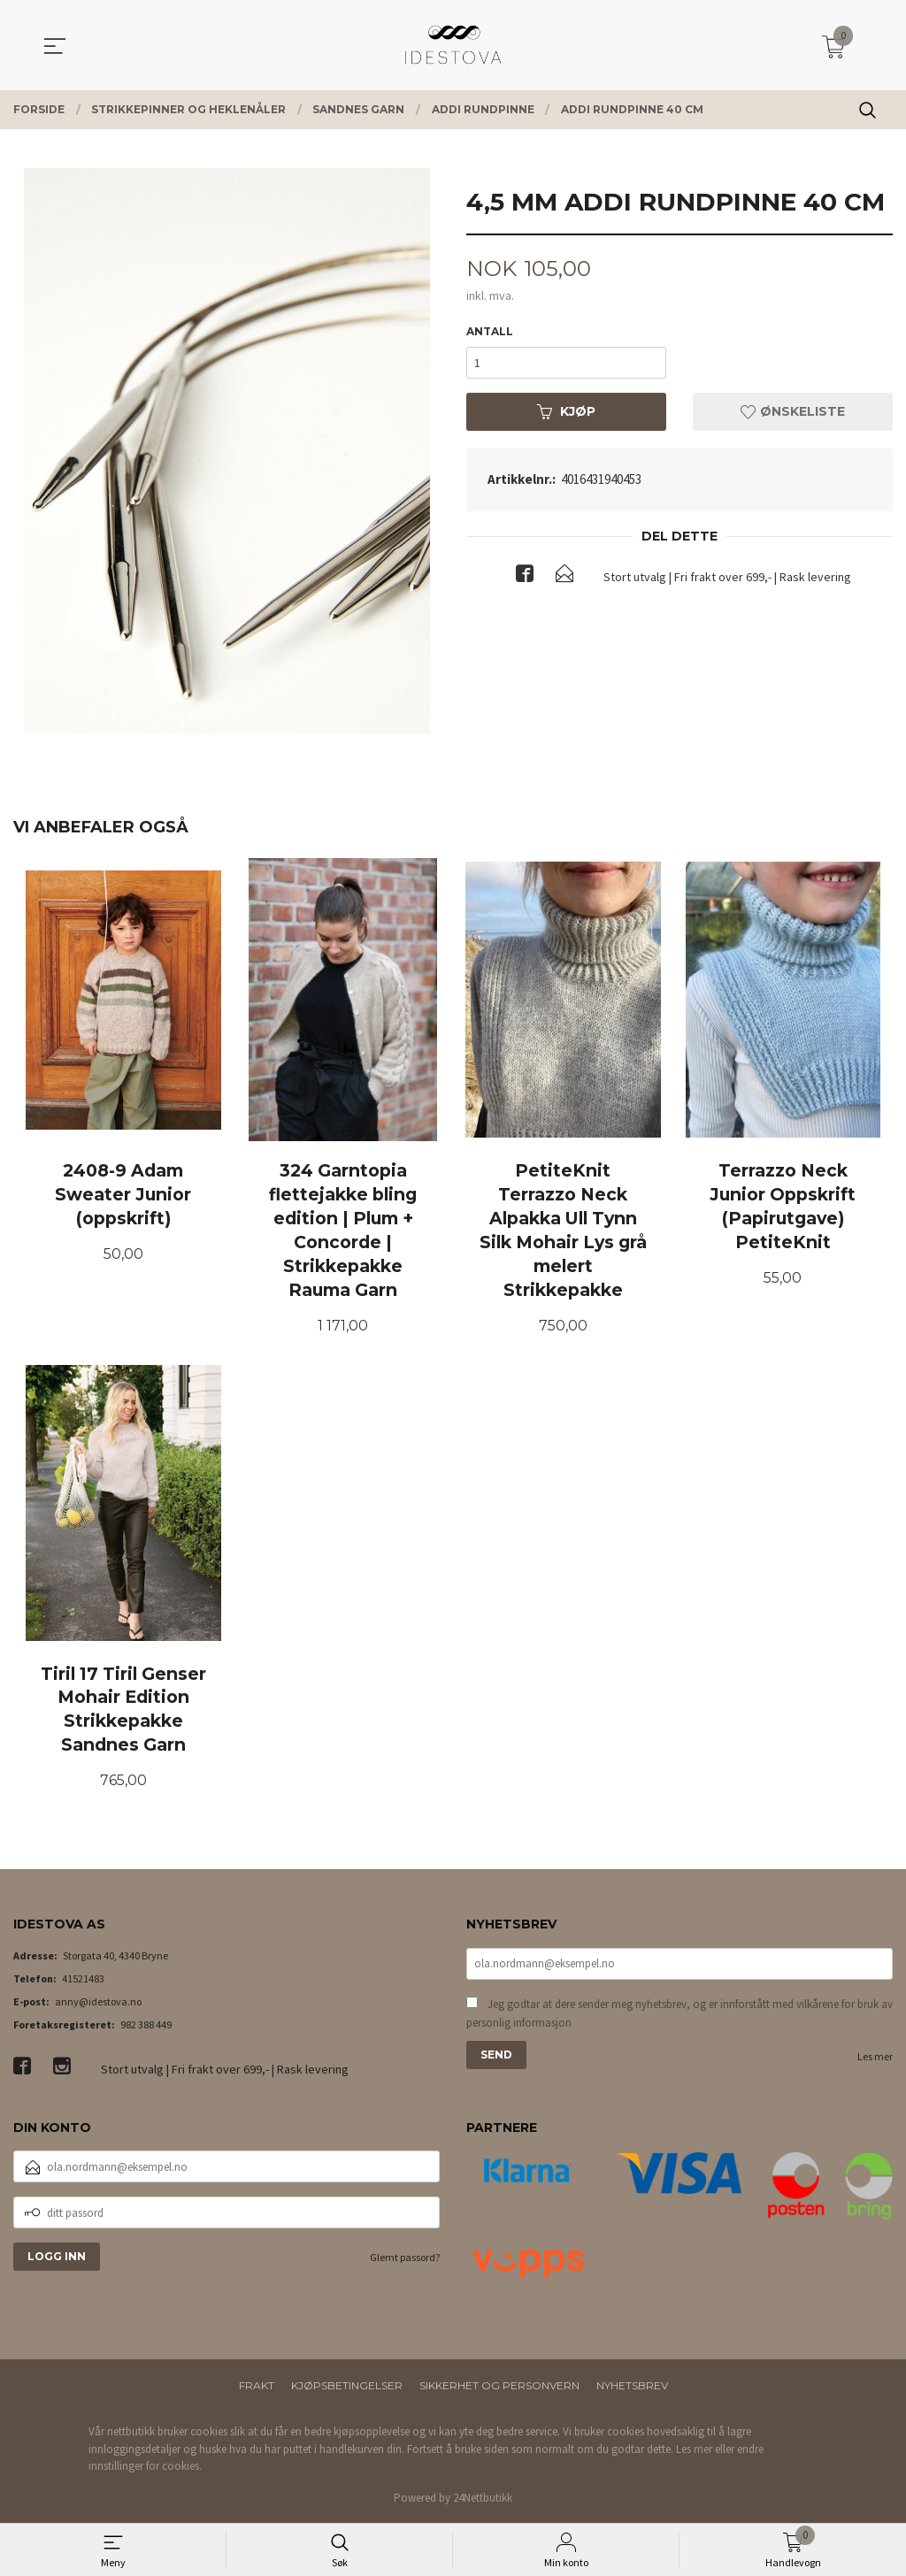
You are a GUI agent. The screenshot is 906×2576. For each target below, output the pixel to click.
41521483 (83, 1980)
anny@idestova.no (98, 2003)
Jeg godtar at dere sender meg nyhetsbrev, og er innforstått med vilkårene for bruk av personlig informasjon (679, 2015)
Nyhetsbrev (632, 2388)
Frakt (256, 2388)
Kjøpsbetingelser (347, 2388)
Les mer (875, 2058)
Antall (489, 331)
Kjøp (566, 411)
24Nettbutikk (482, 2499)
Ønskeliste (793, 411)
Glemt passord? (405, 2259)
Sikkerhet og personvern (499, 2388)
